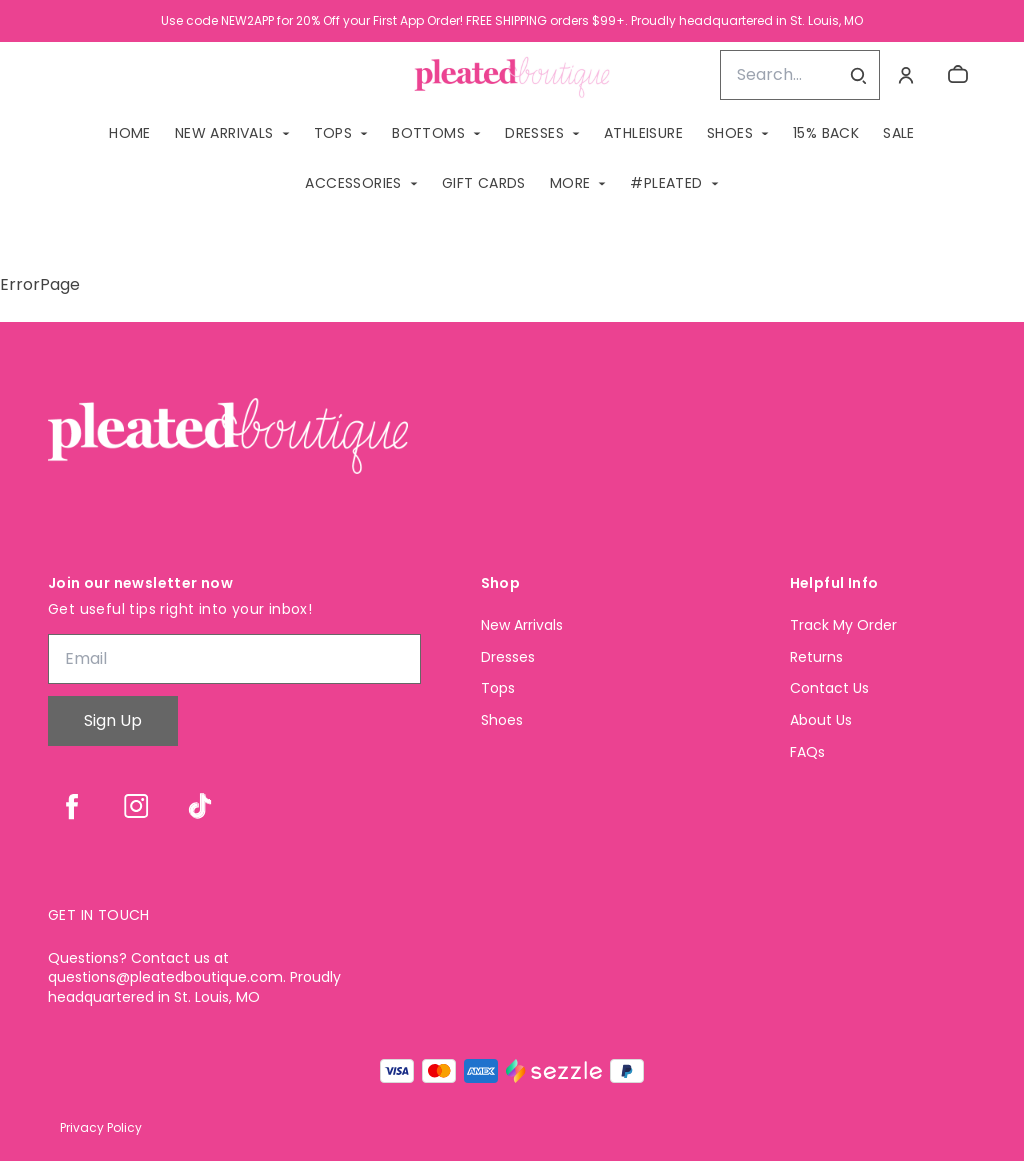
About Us (821, 720)
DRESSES (534, 133)
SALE (899, 133)
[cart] (958, 75)
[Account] (906, 75)
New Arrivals (522, 625)
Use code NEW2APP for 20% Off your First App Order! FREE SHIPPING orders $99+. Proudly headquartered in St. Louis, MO (512, 20)
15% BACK (826, 133)
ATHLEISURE (643, 133)
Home (130, 133)
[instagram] (136, 806)
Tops (498, 688)
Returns (816, 657)
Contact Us (829, 688)
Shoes (502, 720)
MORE (570, 183)
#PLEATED (666, 183)
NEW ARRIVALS (224, 133)
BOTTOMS (428, 133)
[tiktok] (200, 806)
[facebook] (72, 806)
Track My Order (843, 625)
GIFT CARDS (484, 183)
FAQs (807, 752)
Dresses (508, 657)
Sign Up (113, 720)
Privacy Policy (101, 1127)
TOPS (333, 133)
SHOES (730, 133)
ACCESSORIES (353, 183)
